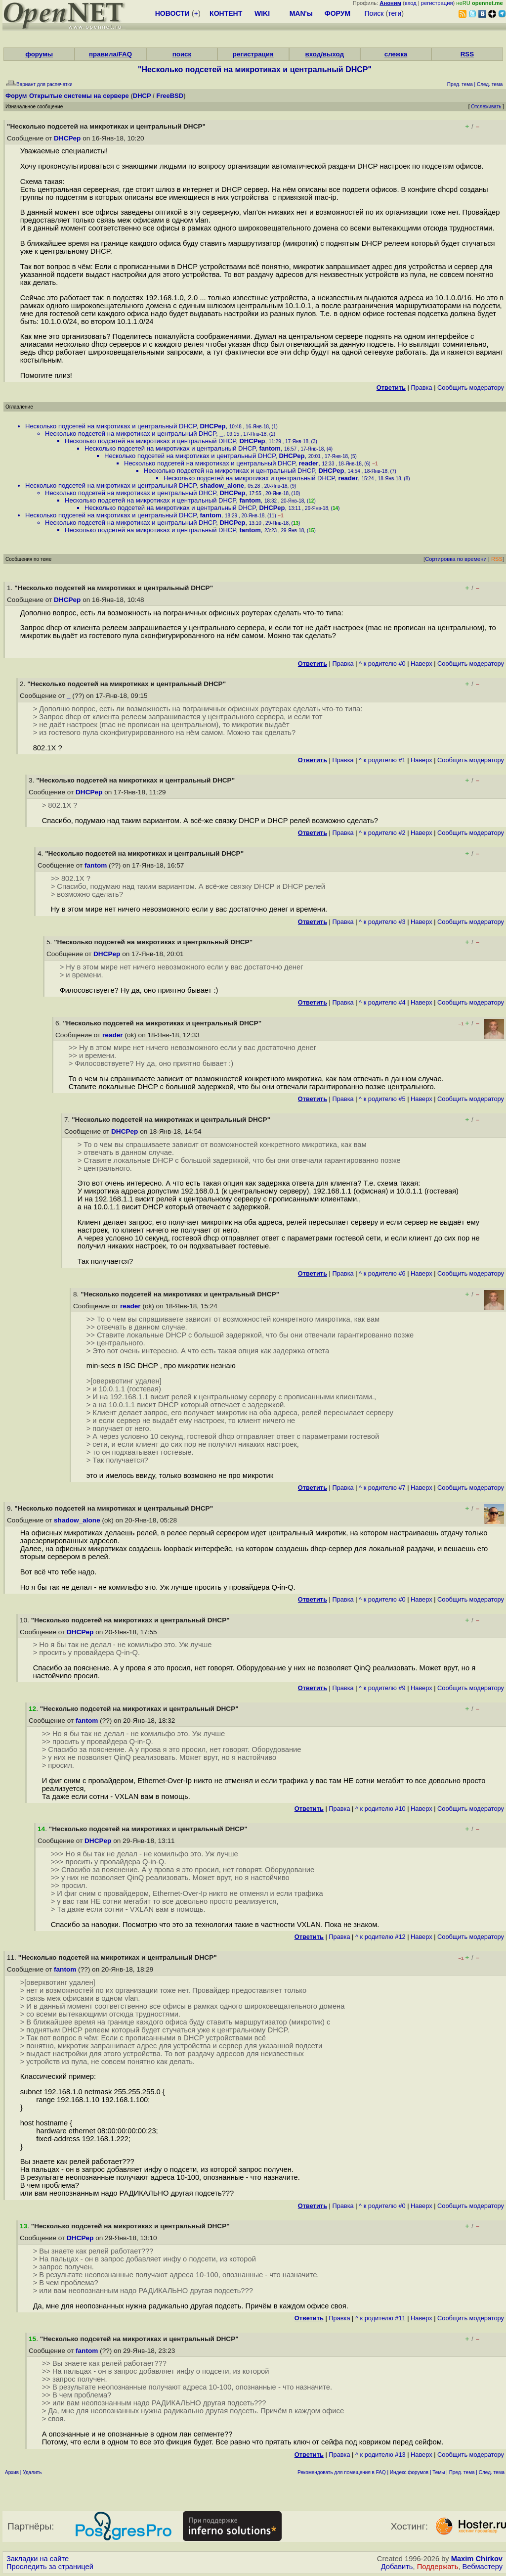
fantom (269, 448)
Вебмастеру (483, 2567)
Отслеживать (486, 106)
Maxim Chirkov (477, 2559)
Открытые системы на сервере (79, 95)
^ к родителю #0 (382, 663)
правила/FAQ (110, 54)
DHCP (142, 95)
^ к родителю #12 (380, 1936)
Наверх (421, 663)
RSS (467, 54)
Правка (421, 387)
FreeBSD (169, 95)
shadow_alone (222, 485)
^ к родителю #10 (380, 1808)
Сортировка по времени (456, 559)
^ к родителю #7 (382, 1487)
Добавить (397, 2567)
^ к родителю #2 (382, 832)
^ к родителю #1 (382, 760)
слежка (395, 54)
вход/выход (324, 54)
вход (411, 3)
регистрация (437, 3)
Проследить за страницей (49, 2567)
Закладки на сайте (37, 2559)
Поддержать (438, 2567)
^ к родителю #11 (380, 2318)
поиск (181, 54)
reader (308, 463)
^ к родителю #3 (382, 921)
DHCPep (67, 138)
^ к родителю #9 (382, 1688)
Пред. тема (462, 2472)
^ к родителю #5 (382, 1099)
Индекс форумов (409, 2472)
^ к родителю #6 (382, 1273)
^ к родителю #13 (380, 2454)
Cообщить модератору (470, 387)
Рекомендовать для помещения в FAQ (341, 2472)
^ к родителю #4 (382, 1002)
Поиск (374, 13)
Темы (438, 2472)
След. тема (492, 2472)
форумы (39, 54)
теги (394, 13)
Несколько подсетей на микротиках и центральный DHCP (110, 426)
